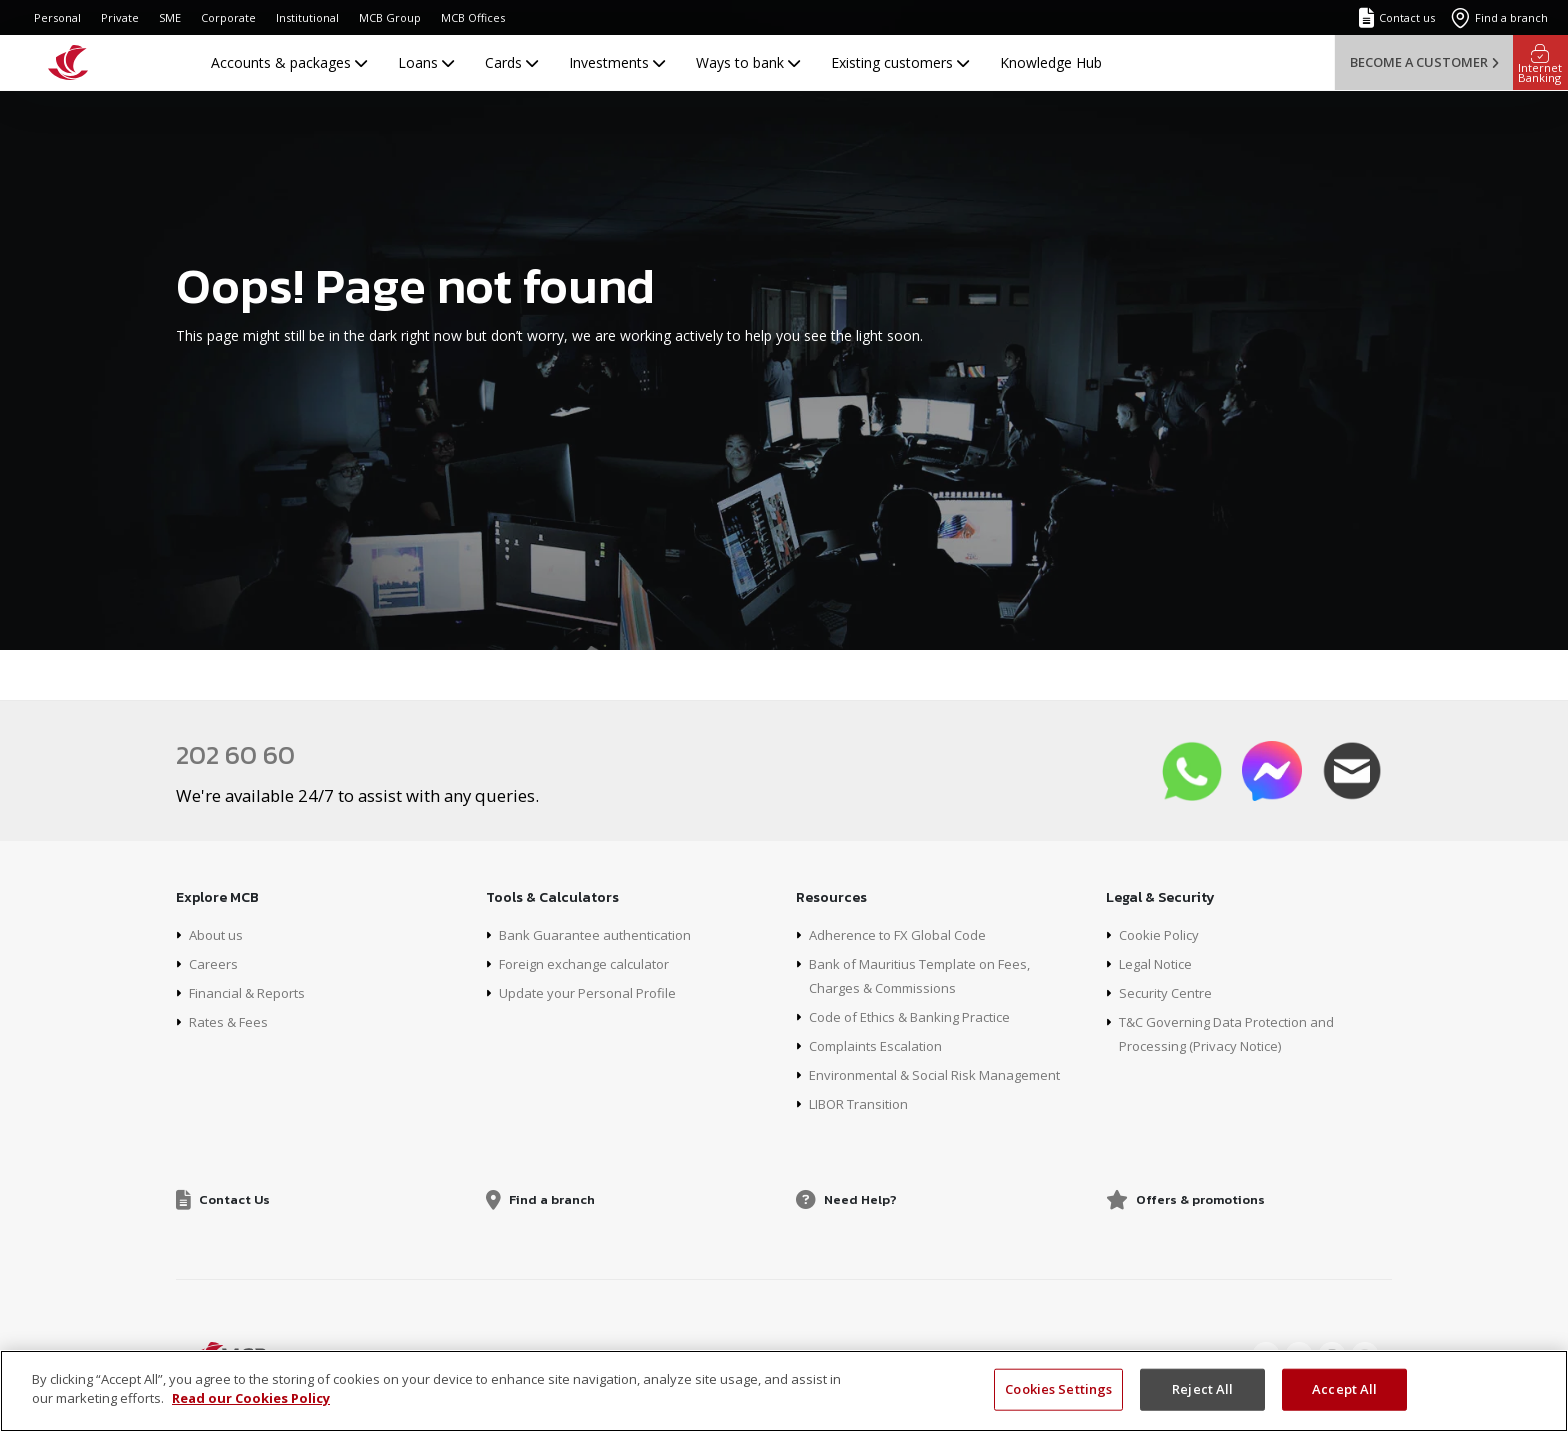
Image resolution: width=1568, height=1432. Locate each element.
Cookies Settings (1058, 1389)
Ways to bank (748, 62)
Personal (57, 17)
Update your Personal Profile (592, 992)
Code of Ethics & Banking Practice (919, 1016)
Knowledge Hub (1051, 62)
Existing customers (900, 62)
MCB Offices (473, 17)
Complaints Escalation (880, 1045)
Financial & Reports (252, 992)
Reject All (1202, 1389)
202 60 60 (239, 754)
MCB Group (390, 17)
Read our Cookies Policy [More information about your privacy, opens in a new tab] (251, 1398)
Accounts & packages (289, 62)
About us (218, 934)
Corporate (228, 17)
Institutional (307, 17)
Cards (511, 62)
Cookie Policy (1162, 934)
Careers (214, 963)
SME (170, 17)
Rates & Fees (232, 1021)
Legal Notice (1160, 963)
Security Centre (1168, 992)
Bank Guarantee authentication (600, 934)
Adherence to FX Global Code (904, 934)
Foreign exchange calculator (590, 963)
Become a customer (1424, 62)
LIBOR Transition (864, 1103)
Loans (426, 62)
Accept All (1344, 1389)
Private (120, 17)
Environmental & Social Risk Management (944, 1074)
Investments (617, 62)
